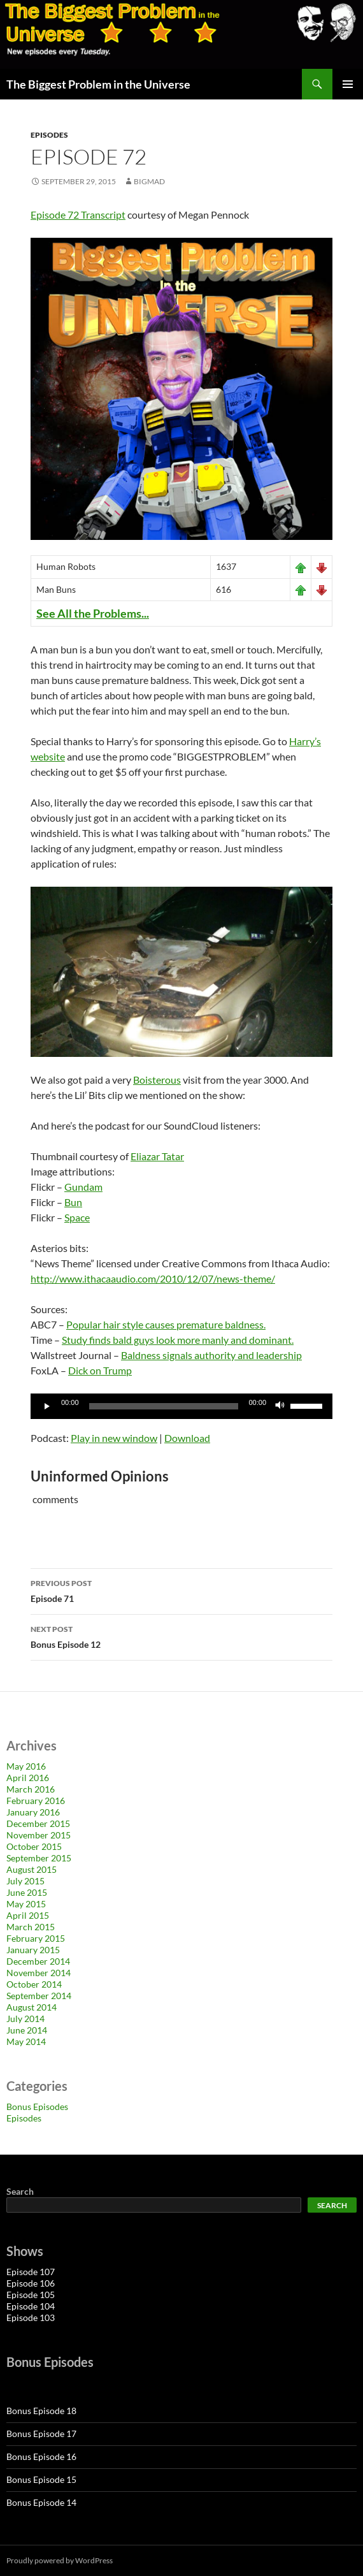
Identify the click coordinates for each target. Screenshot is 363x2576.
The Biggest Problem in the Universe (98, 84)
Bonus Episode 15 (41, 2479)
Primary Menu (347, 84)
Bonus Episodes (37, 2106)
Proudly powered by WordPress (59, 2560)
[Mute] (280, 1406)
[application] (181, 1406)
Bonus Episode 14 (41, 2502)
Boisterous (157, 1079)
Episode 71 (181, 1590)
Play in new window (114, 1438)
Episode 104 (30, 2306)
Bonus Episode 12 (181, 1636)
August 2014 (31, 2007)
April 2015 (27, 1915)
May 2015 (26, 1903)
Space (77, 1217)
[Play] (47, 1406)
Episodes (49, 135)
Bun (73, 1202)
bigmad (149, 181)
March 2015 (30, 1926)
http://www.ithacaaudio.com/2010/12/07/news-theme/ (153, 1278)
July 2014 (25, 2018)
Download (187, 1438)
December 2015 (38, 1823)
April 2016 (27, 1777)
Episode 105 (30, 2294)
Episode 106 (30, 2283)
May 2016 (26, 1766)
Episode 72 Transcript (78, 214)
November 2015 (38, 1835)
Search (20, 2191)
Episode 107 (30, 2271)
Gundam (83, 1187)
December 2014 (38, 1961)
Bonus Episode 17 (41, 2433)
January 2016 (33, 1812)
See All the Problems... (92, 613)
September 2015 (38, 1857)
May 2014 (26, 2041)
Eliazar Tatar (157, 1156)
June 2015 (26, 1892)
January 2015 (33, 1949)
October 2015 (34, 1846)
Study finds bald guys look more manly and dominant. (178, 1340)
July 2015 (25, 1880)
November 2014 (38, 1972)
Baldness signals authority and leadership (211, 1355)
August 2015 (31, 1869)
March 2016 (30, 1789)
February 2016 (35, 1800)
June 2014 (26, 2030)
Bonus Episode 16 (41, 2456)
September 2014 (38, 1995)
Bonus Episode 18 (41, 2410)
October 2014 (34, 1984)
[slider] (164, 1406)
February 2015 (35, 1938)
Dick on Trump (100, 1370)
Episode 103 (30, 2317)
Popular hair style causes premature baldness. (166, 1324)
